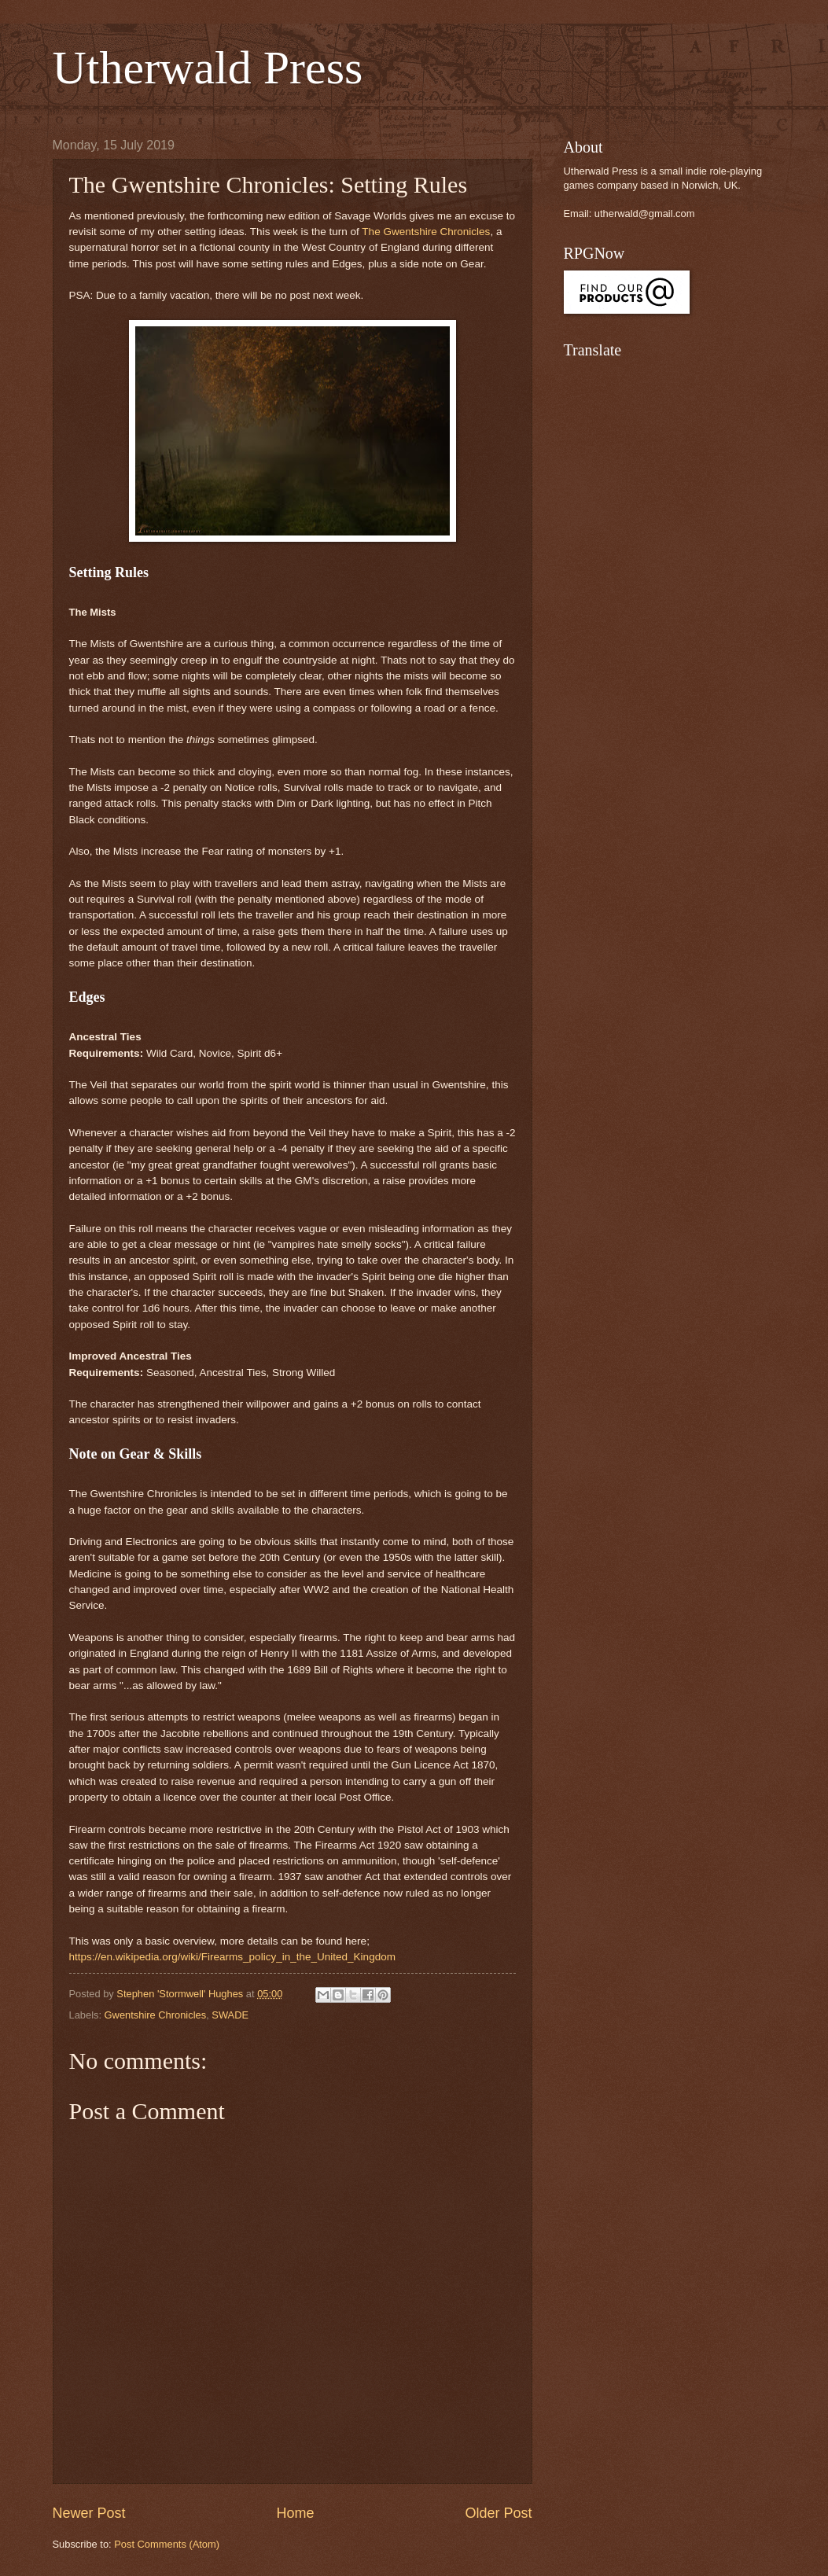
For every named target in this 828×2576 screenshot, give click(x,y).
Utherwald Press (208, 68)
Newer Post (89, 2513)
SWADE (230, 2015)
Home (295, 2513)
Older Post (498, 2513)
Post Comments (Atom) (166, 2544)
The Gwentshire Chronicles (426, 231)
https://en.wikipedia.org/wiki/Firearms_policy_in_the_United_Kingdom (232, 1957)
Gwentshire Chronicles (156, 2015)
